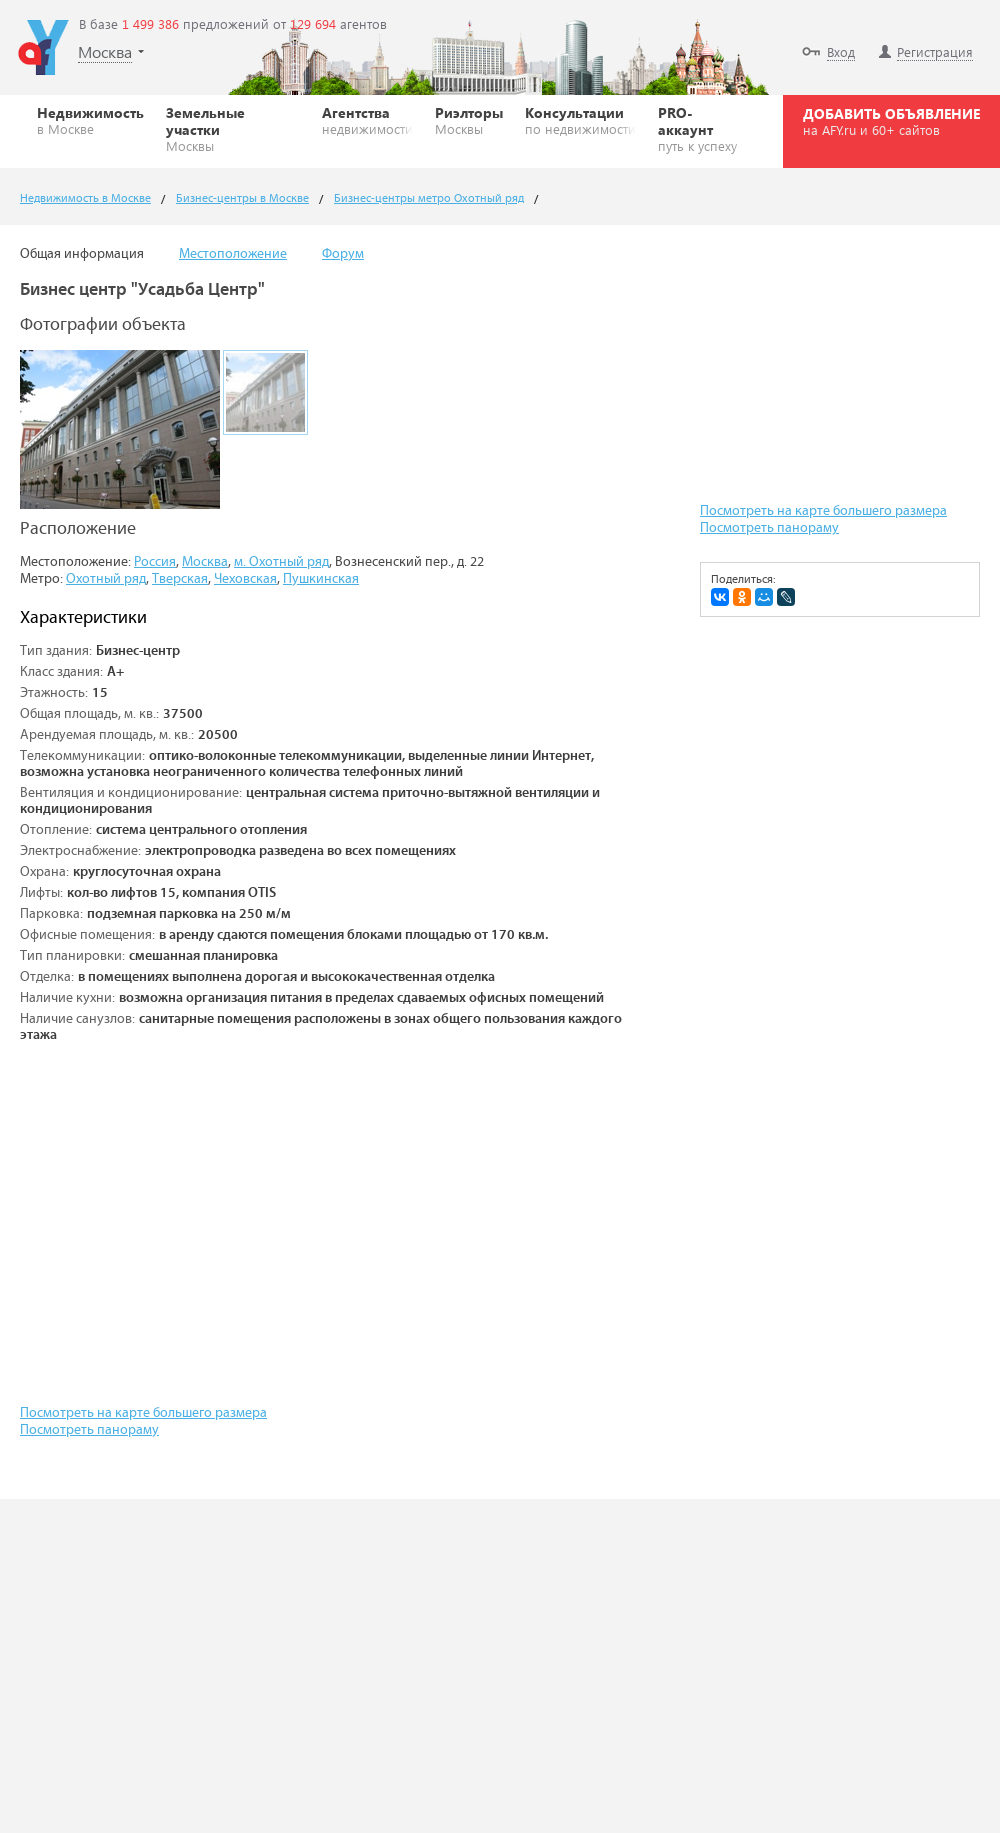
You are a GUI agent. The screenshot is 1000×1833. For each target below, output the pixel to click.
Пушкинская (321, 579)
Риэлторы (469, 120)
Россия (155, 562)
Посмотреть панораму (89, 1430)
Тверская (180, 579)
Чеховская (245, 579)
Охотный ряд (106, 579)
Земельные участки (233, 128)
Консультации (580, 120)
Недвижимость (90, 120)
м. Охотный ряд (281, 562)
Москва (205, 562)
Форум (343, 254)
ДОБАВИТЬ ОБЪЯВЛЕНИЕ (891, 121)
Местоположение (233, 254)
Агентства (367, 120)
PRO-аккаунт (702, 128)
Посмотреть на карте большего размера (143, 1413)
